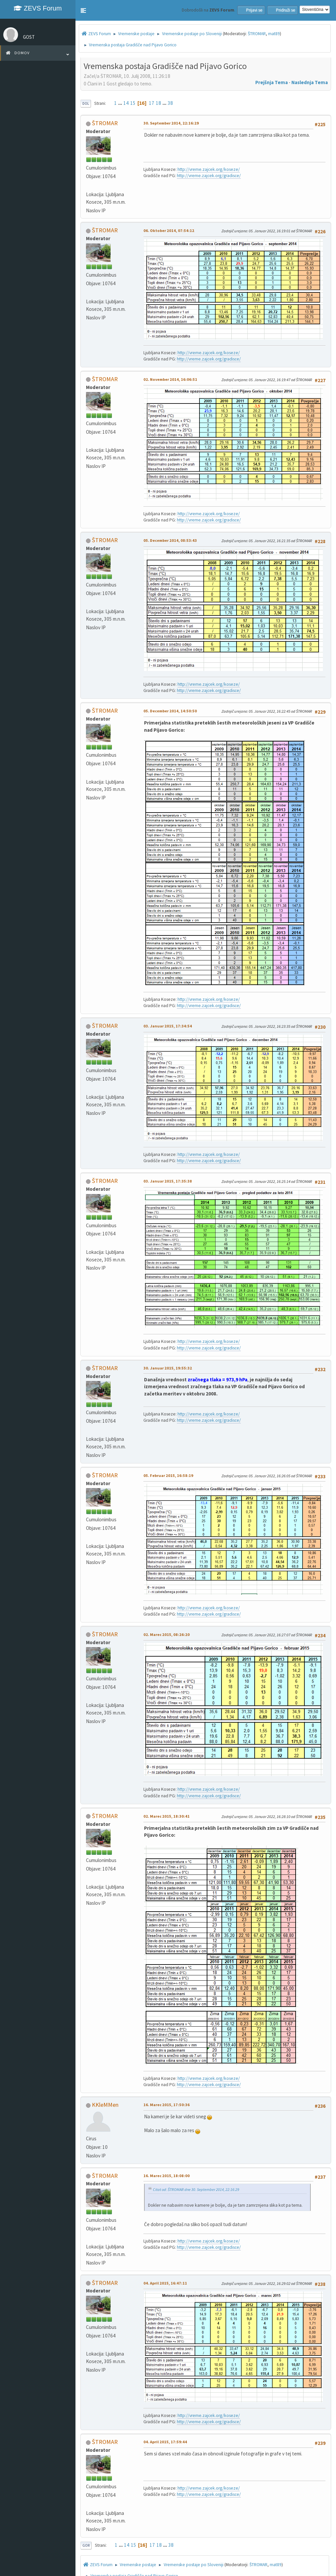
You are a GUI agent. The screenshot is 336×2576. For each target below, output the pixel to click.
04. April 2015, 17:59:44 (165, 2441)
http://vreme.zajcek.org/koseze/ (209, 169)
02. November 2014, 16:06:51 (170, 379)
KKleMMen (105, 2104)
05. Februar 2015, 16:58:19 (168, 1475)
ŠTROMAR (257, 33)
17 (151, 103)
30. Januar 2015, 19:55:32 (167, 1368)
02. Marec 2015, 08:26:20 (166, 1634)
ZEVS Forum (38, 8)
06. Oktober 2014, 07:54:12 (168, 230)
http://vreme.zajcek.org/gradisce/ (209, 175)
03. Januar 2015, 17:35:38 (167, 1181)
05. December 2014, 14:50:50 (170, 710)
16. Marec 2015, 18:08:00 (166, 2175)
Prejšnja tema (271, 82)
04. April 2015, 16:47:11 (165, 2283)
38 (170, 103)
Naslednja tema (309, 82)
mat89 (274, 33)
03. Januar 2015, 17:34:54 (167, 1026)
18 (158, 103)
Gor (86, 2545)
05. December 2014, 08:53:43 (170, 540)
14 (126, 103)
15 (133, 103)
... (120, 103)
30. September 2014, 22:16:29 (171, 123)
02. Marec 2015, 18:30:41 (166, 1816)
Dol (85, 103)
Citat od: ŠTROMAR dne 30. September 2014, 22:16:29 (196, 2189)
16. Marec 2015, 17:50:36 (166, 2104)
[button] (83, 10)
